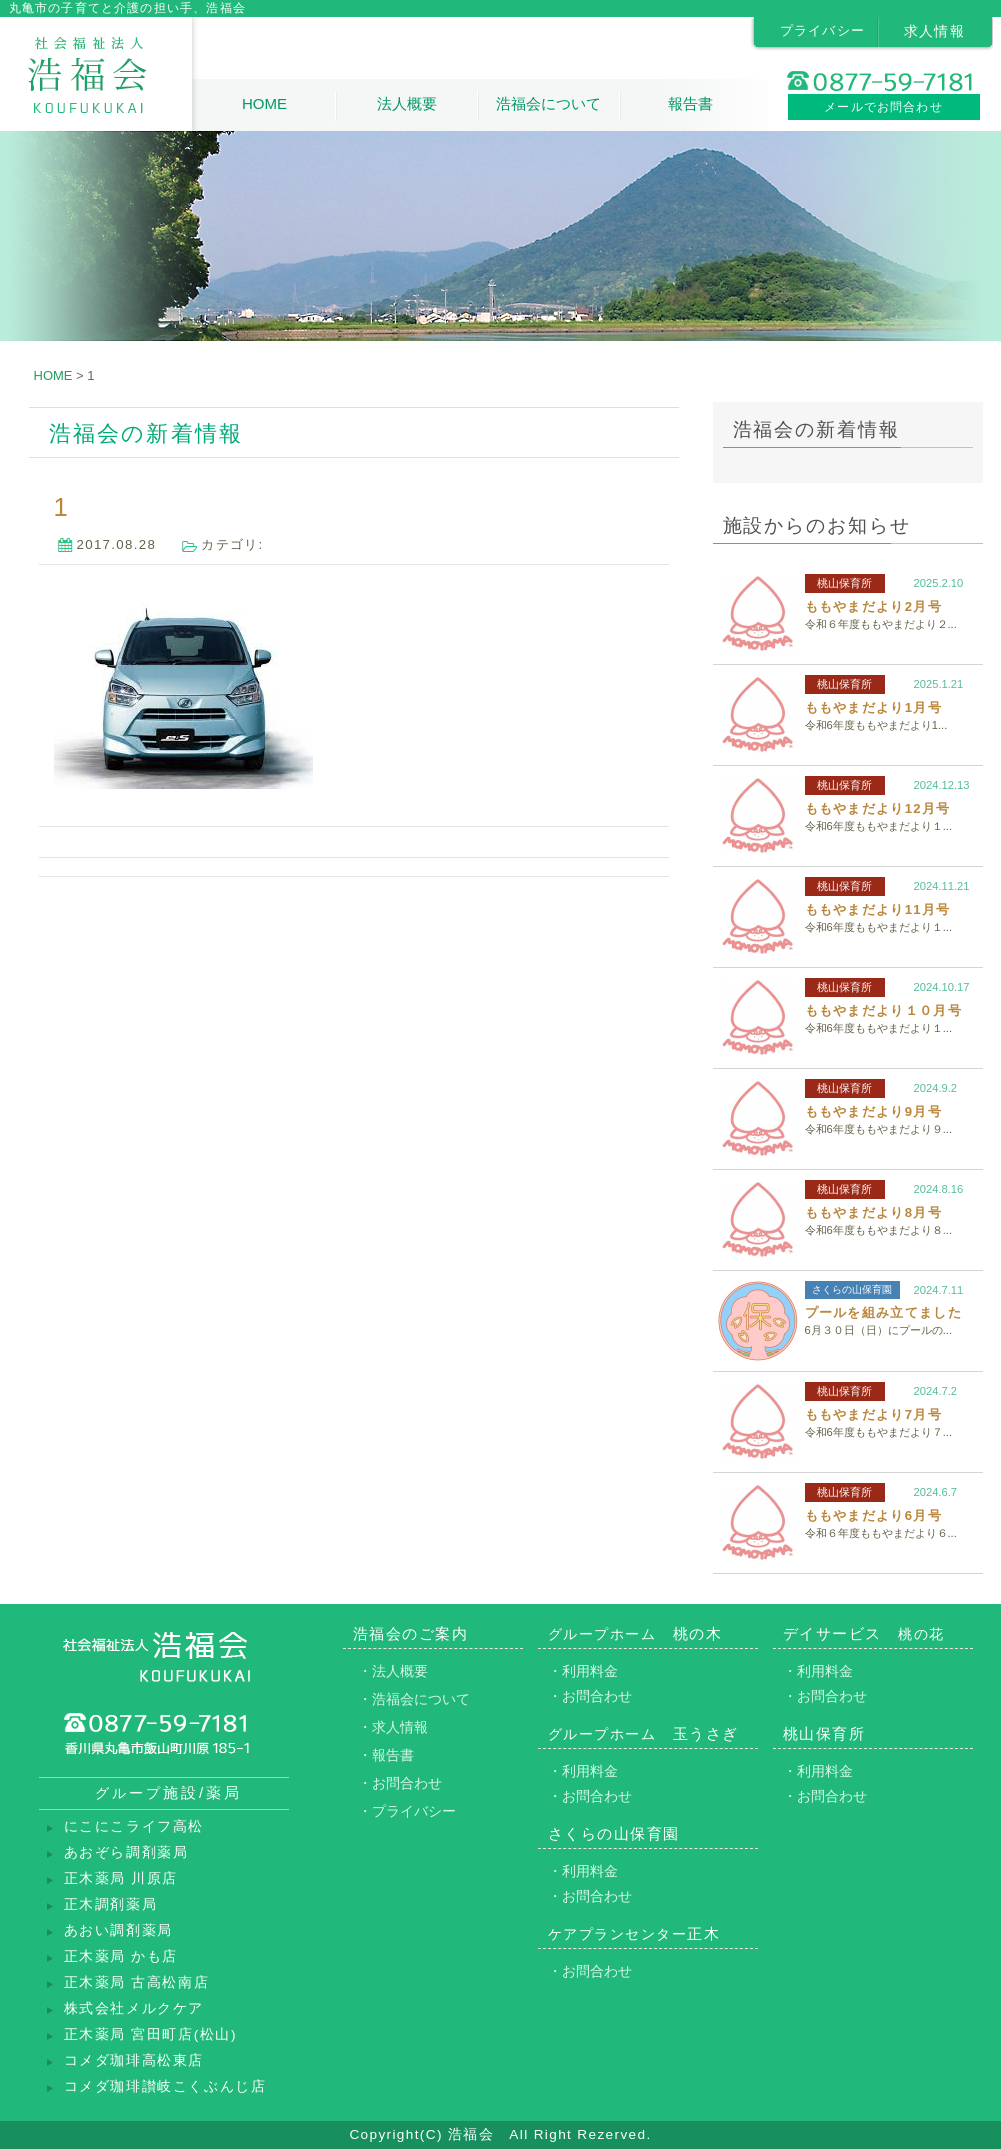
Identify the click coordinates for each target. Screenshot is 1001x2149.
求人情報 (935, 31)
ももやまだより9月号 (873, 1111)
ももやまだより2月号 (873, 606)
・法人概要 (393, 1671)
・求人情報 (393, 1727)
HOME (264, 103)
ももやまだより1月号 (873, 707)
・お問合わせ (400, 1783)
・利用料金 (583, 1671)
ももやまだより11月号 (878, 909)
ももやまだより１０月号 (883, 1010)
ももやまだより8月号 (873, 1212)
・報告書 (386, 1755)
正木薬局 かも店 (121, 1956)
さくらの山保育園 (852, 1289)
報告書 (690, 103)
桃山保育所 (844, 583)
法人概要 (407, 103)
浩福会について (548, 103)
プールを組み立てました (883, 1312)
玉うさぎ (643, 1733)
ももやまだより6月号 (873, 1515)
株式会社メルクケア (134, 2008)
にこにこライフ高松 (134, 1826)
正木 (634, 1933)
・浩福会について (414, 1699)
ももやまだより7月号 (873, 1414)
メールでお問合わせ (883, 107)
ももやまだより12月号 (878, 808)
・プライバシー (407, 1811)
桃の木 (635, 1633)
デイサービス (864, 1633)
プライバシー (823, 30)
